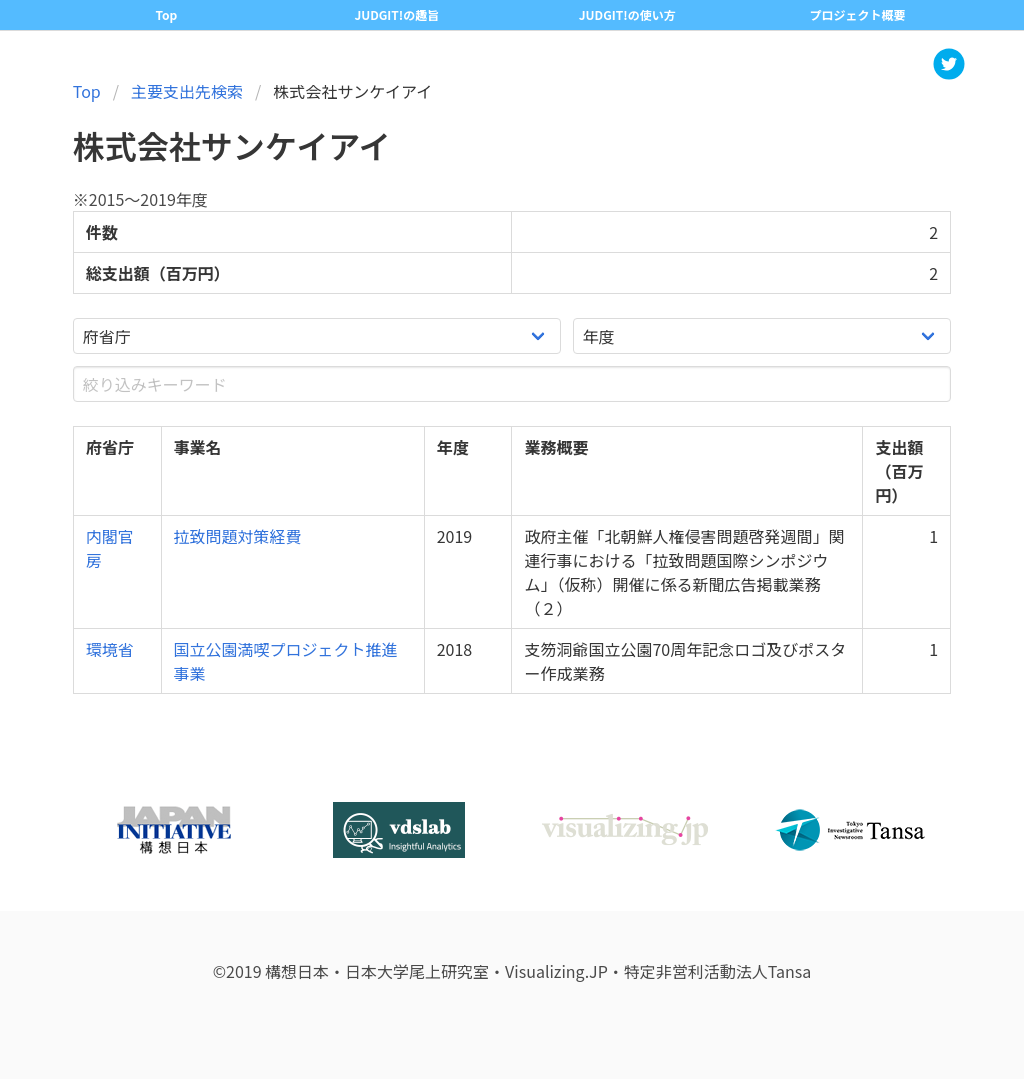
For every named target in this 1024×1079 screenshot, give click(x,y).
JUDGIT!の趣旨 (396, 14)
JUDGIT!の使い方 (627, 14)
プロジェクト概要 (858, 14)
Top (167, 14)
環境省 (110, 649)
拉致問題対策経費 (238, 536)
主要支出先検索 (187, 91)
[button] (949, 64)
